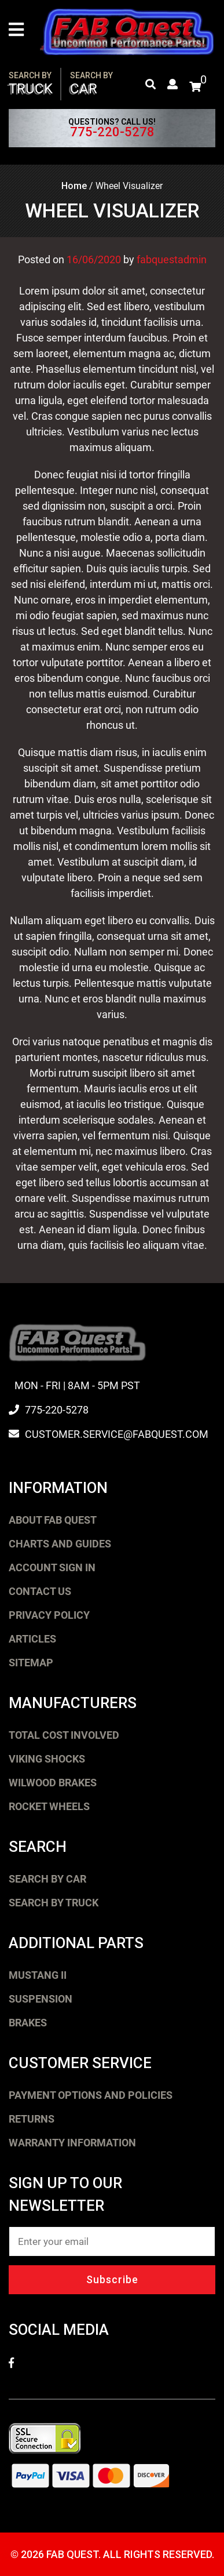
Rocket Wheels (49, 1806)
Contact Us (40, 1591)
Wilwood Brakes (53, 1782)
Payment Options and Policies (90, 2095)
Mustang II (38, 1975)
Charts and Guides (60, 1544)
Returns (31, 2119)
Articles (32, 1639)
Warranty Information (72, 2143)
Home (74, 185)
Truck (31, 84)
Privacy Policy (49, 1615)
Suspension (40, 1999)
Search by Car (47, 1879)
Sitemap (31, 1662)
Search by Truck (53, 1902)
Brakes (28, 2023)
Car (91, 84)
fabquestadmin (172, 259)
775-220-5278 (112, 132)
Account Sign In (52, 1567)
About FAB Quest (53, 1520)
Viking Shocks (47, 1759)
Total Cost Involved (64, 1735)
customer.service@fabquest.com (116, 1434)
